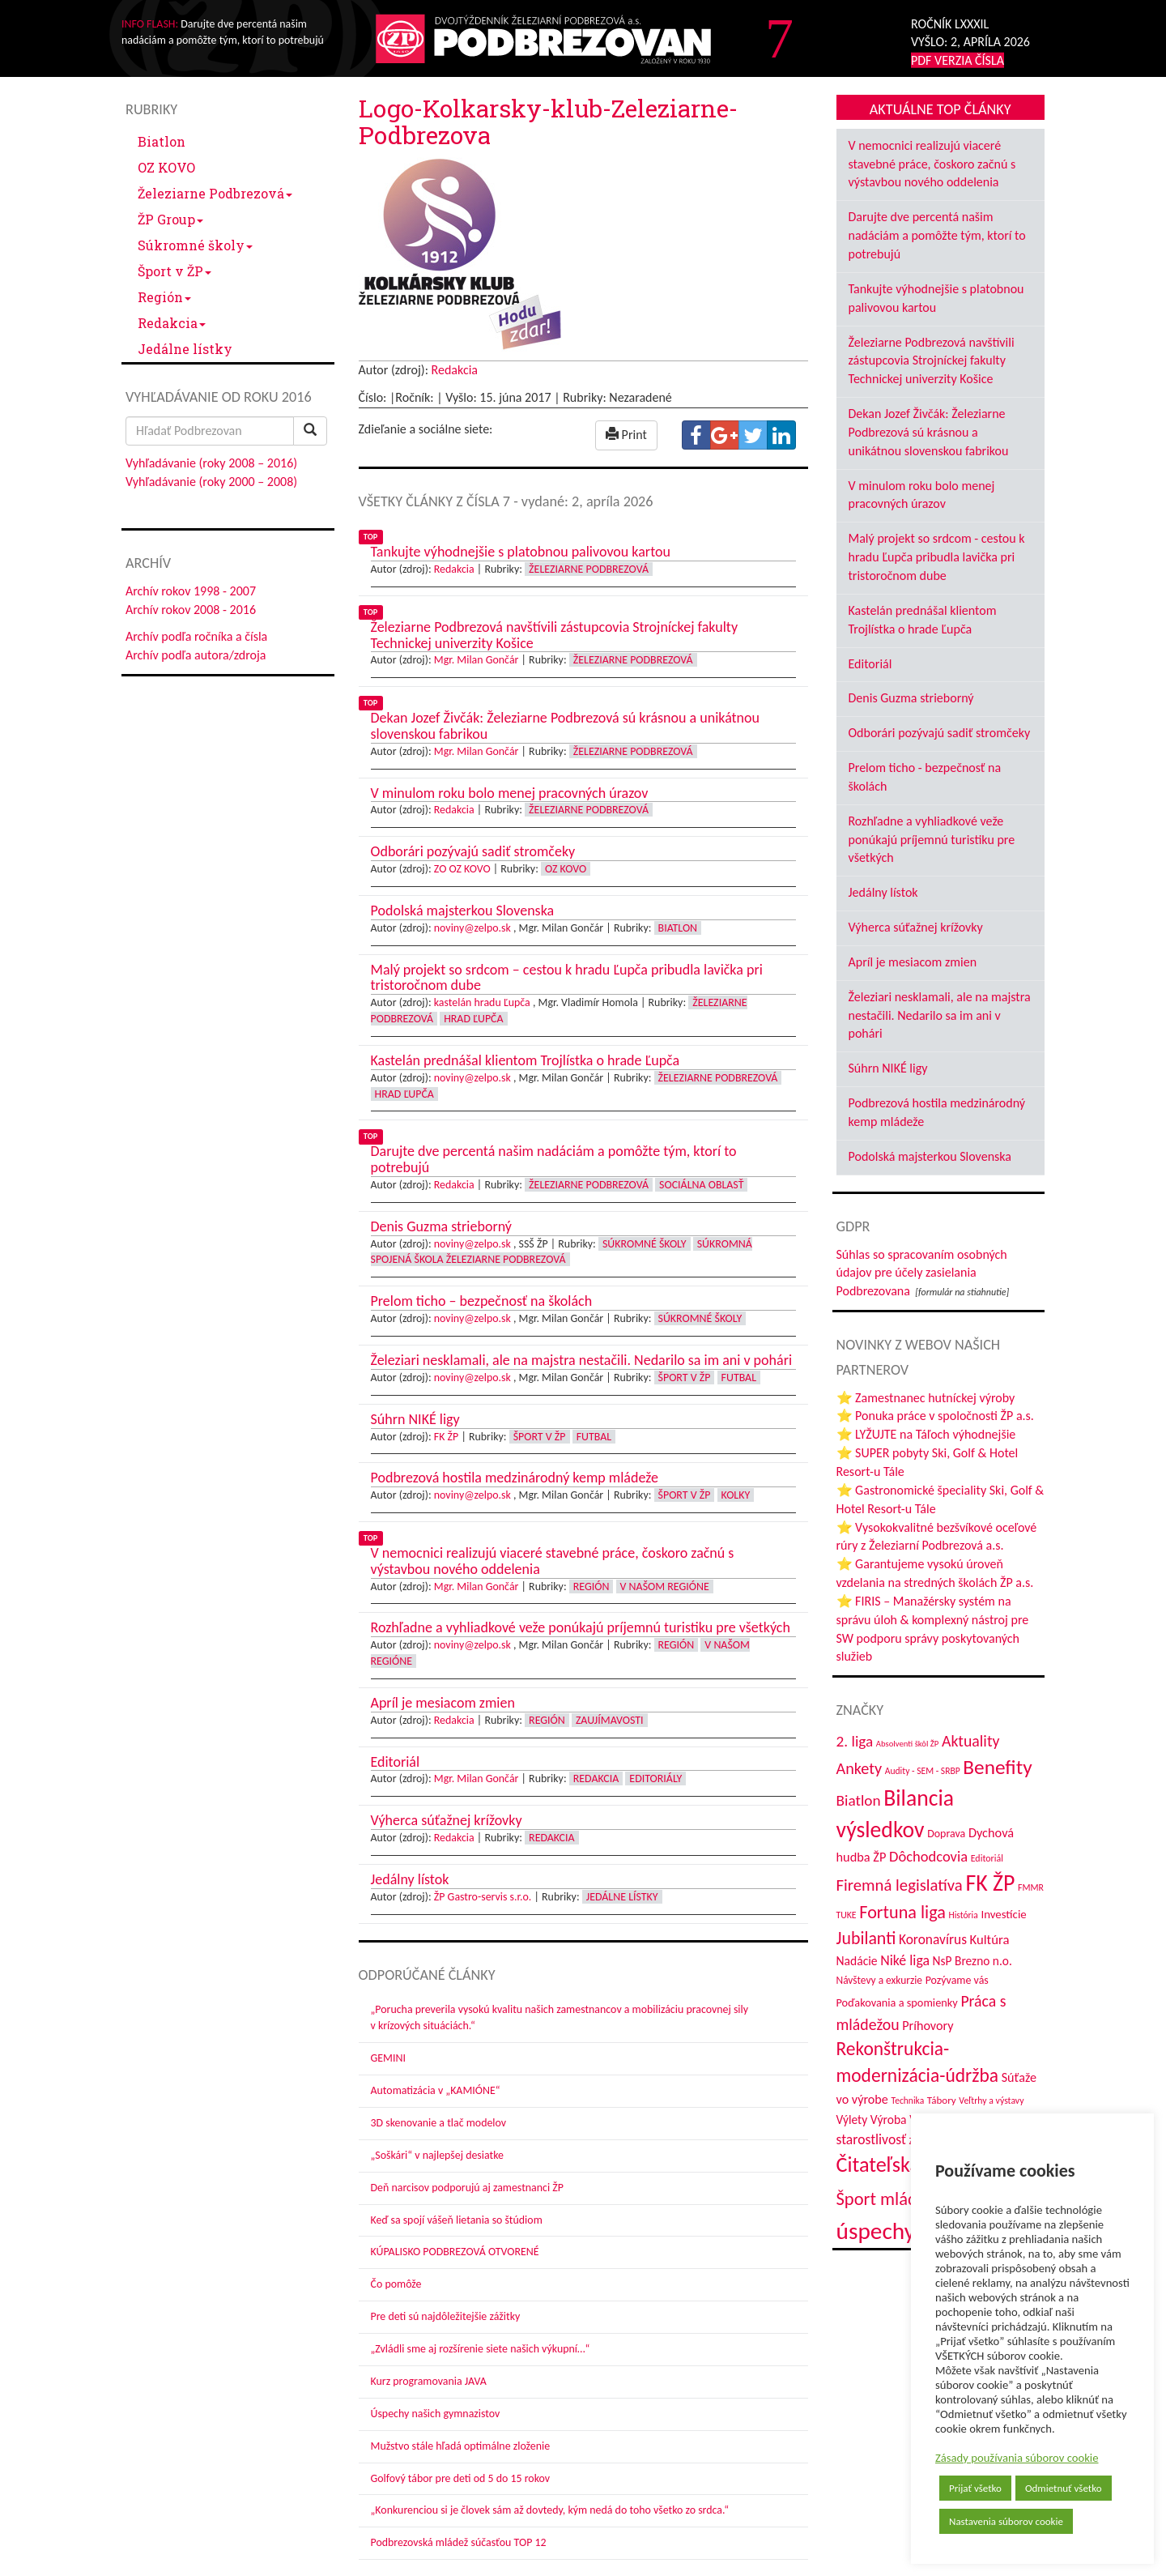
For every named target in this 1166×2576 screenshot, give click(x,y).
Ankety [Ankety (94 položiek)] (859, 1768)
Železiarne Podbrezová (215, 193)
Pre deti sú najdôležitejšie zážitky (446, 2316)
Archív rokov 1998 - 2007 (191, 591)
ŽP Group (170, 219)
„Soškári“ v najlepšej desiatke (437, 2155)
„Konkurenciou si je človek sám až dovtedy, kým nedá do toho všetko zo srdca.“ (550, 2510)
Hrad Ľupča (473, 1019)
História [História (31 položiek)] (962, 1915)
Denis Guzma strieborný (911, 698)
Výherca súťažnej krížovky (916, 927)
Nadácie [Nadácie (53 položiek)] (857, 1960)
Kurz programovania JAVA (429, 2381)
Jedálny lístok (883, 892)
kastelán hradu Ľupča (482, 1002)
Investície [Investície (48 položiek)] (1003, 1914)
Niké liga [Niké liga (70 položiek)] (905, 1960)
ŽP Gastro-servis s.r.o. (483, 1897)
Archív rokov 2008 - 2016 (191, 609)
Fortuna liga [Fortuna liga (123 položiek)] (902, 1912)
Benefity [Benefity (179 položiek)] (997, 1767)
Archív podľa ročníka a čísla (196, 636)
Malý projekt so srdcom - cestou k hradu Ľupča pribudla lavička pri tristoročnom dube (937, 557)
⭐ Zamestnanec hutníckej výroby (925, 1397)
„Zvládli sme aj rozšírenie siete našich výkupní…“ (480, 2349)
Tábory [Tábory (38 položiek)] (941, 2100)
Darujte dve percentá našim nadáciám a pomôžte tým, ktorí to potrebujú (937, 235)
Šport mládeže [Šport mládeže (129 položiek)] (889, 2199)
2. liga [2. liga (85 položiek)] (855, 1741)
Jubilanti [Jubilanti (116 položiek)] (866, 1938)
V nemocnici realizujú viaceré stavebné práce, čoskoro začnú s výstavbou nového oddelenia (932, 164)
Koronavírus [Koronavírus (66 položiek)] (933, 1939)
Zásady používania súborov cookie (1017, 2457)
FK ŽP (446, 1437)
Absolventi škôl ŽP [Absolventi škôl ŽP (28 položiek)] (907, 1743)
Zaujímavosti (610, 1720)
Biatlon (161, 141)
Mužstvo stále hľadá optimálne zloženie (461, 2446)
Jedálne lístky (185, 348)
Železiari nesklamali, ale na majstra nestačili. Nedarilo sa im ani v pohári (940, 1015)
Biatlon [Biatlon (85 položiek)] (858, 1800)
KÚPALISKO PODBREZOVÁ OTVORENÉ (455, 2251)
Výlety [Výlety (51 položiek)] (852, 2119)
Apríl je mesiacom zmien (913, 962)
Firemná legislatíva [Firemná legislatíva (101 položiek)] (899, 1885)
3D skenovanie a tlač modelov (439, 2123)
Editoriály (655, 1778)
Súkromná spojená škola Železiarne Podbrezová (561, 1252)
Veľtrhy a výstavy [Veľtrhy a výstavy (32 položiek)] (991, 2100)
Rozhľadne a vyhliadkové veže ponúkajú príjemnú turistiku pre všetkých (932, 839)
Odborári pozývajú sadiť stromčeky (940, 732)
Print (626, 434)
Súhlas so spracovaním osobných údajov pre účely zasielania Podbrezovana (921, 1273)
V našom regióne (664, 1586)
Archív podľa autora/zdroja (196, 655)
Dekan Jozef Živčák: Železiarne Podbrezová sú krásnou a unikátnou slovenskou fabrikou (929, 432)
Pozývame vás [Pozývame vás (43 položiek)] (957, 1980)
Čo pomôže (396, 2284)
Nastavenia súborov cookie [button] (1006, 2521)
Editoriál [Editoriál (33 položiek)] (987, 1858)
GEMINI (388, 2058)
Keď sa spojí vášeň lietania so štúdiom (457, 2220)
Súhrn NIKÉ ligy (888, 1068)
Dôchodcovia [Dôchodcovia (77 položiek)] (928, 1856)
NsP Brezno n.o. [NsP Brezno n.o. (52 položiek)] (972, 1960)
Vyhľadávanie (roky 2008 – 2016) (211, 463)
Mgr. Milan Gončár (476, 660)
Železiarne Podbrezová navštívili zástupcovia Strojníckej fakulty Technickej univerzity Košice (932, 361)
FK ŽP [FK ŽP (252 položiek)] (990, 1882)
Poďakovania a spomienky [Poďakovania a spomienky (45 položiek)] (897, 2002)
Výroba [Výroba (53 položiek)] (888, 2119)
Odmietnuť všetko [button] (1063, 2488)
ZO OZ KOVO (462, 869)
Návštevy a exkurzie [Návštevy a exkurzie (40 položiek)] (879, 1980)
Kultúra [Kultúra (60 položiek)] (990, 1939)
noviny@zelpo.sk (472, 928)
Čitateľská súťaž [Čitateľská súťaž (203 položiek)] (903, 2164)
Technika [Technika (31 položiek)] (908, 2100)
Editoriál (870, 664)
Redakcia (172, 322)
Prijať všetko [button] (975, 2488)
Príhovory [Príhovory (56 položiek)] (927, 2025)
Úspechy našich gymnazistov (435, 2413)
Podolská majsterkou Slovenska (930, 1156)
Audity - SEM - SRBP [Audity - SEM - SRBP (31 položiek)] (922, 1770)
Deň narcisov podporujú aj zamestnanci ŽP (467, 2187)
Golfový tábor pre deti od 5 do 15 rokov (461, 2478)
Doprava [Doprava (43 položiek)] (946, 1833)
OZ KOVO (166, 167)
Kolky (736, 1495)
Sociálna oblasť (701, 1185)
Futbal (738, 1377)
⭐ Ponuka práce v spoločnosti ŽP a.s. (935, 1415)
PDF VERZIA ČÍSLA (957, 60)
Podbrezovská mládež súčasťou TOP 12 (459, 2542)
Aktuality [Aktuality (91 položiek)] (971, 1741)
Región (164, 296)
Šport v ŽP (174, 270)
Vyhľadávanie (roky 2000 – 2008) (211, 481)
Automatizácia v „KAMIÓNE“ (435, 2090)
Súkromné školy (195, 245)
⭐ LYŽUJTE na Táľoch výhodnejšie (926, 1434)
